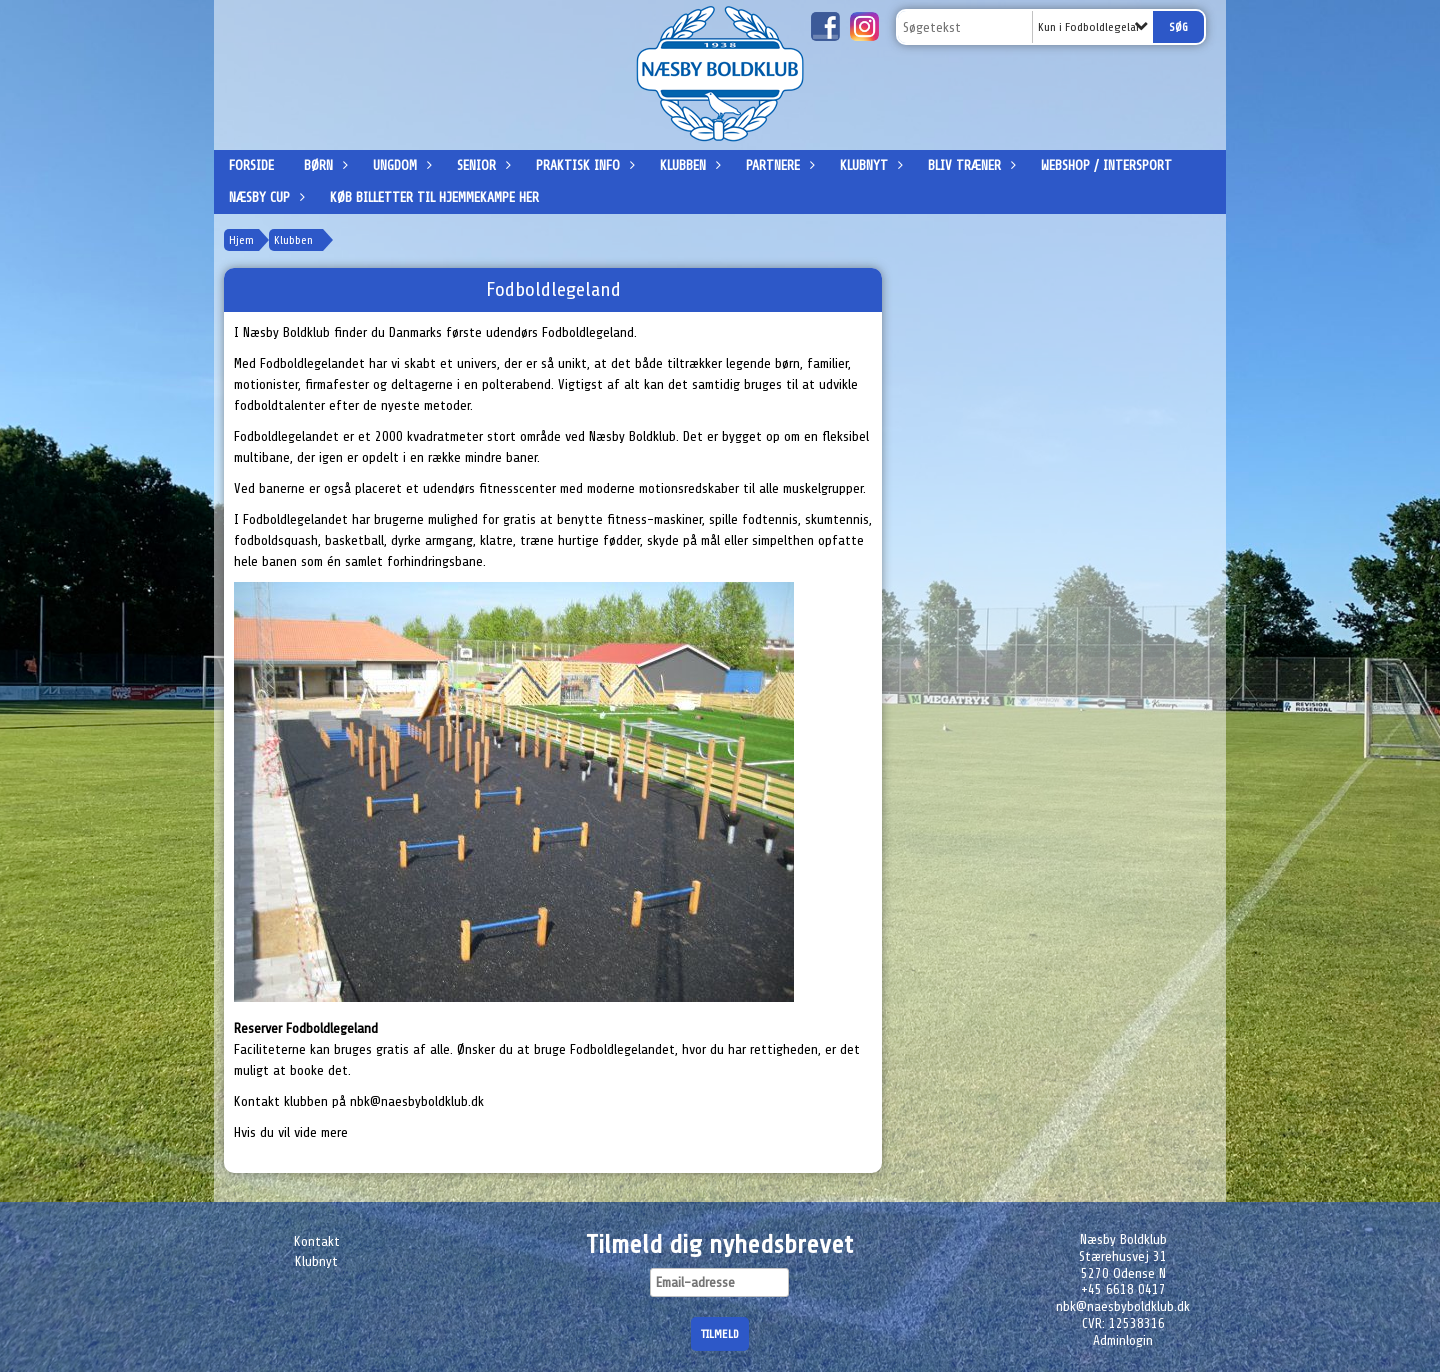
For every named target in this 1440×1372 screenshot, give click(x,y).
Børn (323, 165)
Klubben (688, 165)
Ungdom (400, 165)
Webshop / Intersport (1106, 165)
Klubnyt (869, 165)
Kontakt (317, 1241)
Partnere (778, 165)
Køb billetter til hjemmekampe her (434, 197)
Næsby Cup (264, 197)
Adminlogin (1123, 1340)
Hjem (241, 240)
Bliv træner (969, 165)
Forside (251, 165)
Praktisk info (583, 165)
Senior (481, 165)
